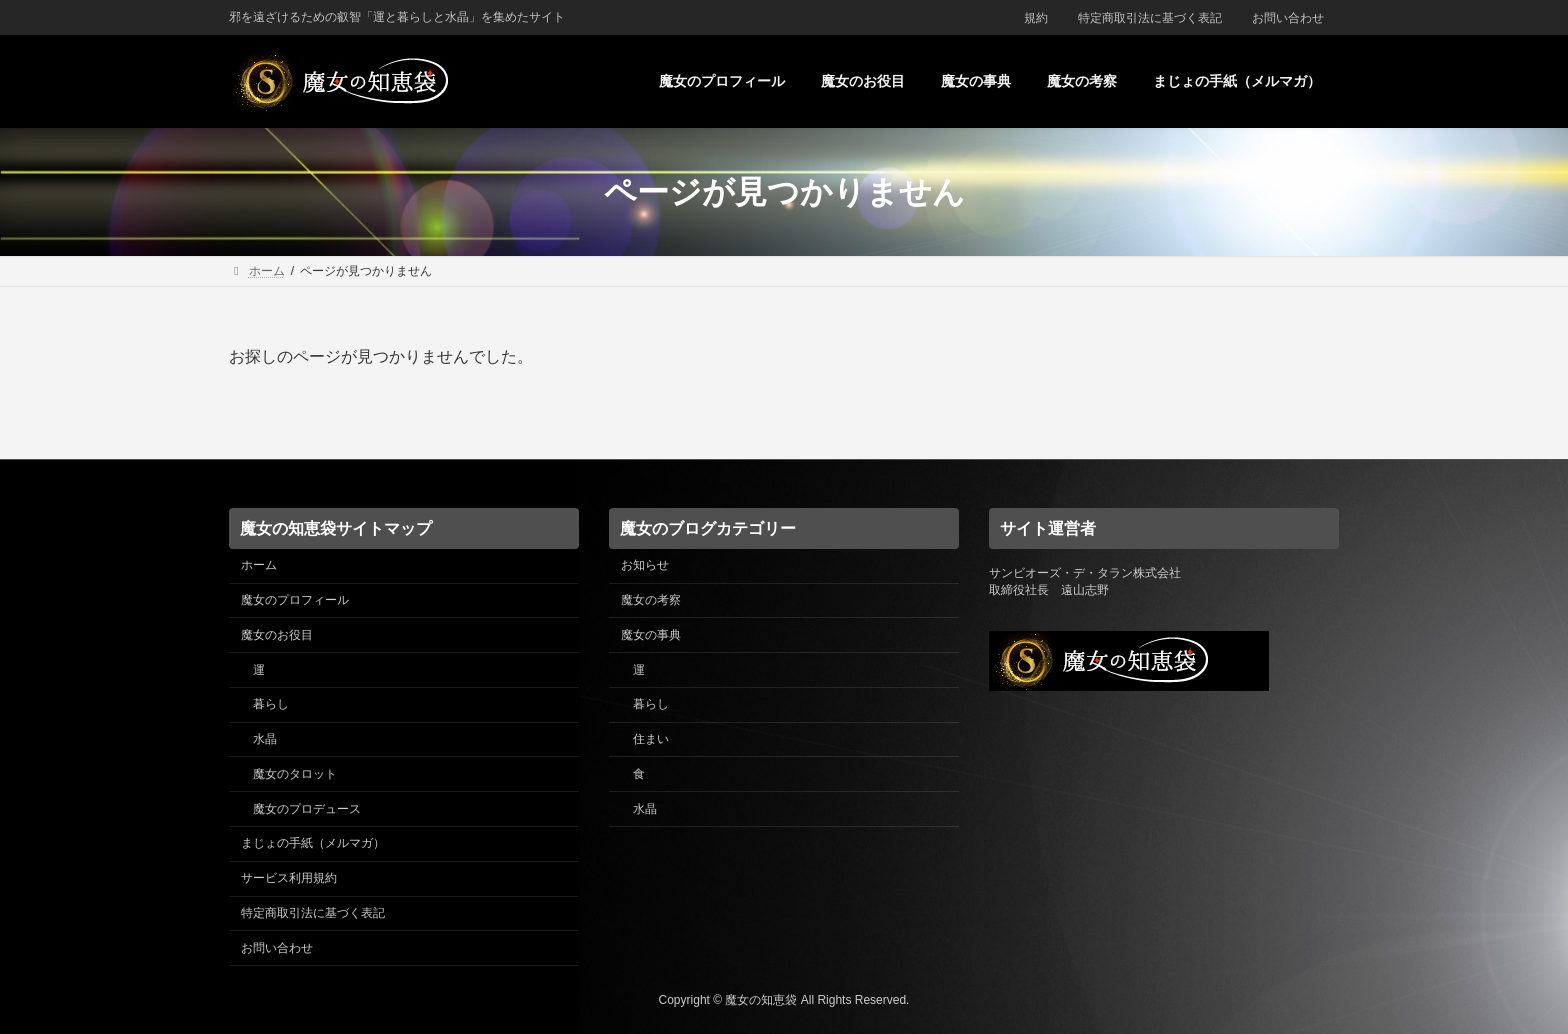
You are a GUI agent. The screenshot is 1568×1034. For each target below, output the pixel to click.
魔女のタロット (295, 773)
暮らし (271, 704)
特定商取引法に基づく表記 (1150, 18)
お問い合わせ (1288, 18)
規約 (1036, 18)
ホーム (259, 565)
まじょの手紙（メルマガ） (313, 843)
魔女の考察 (651, 600)
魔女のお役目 (277, 634)
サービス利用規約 (289, 878)
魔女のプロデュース (307, 808)
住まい (651, 739)
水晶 (265, 739)
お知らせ (645, 565)
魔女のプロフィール (295, 600)
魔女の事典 (651, 634)
